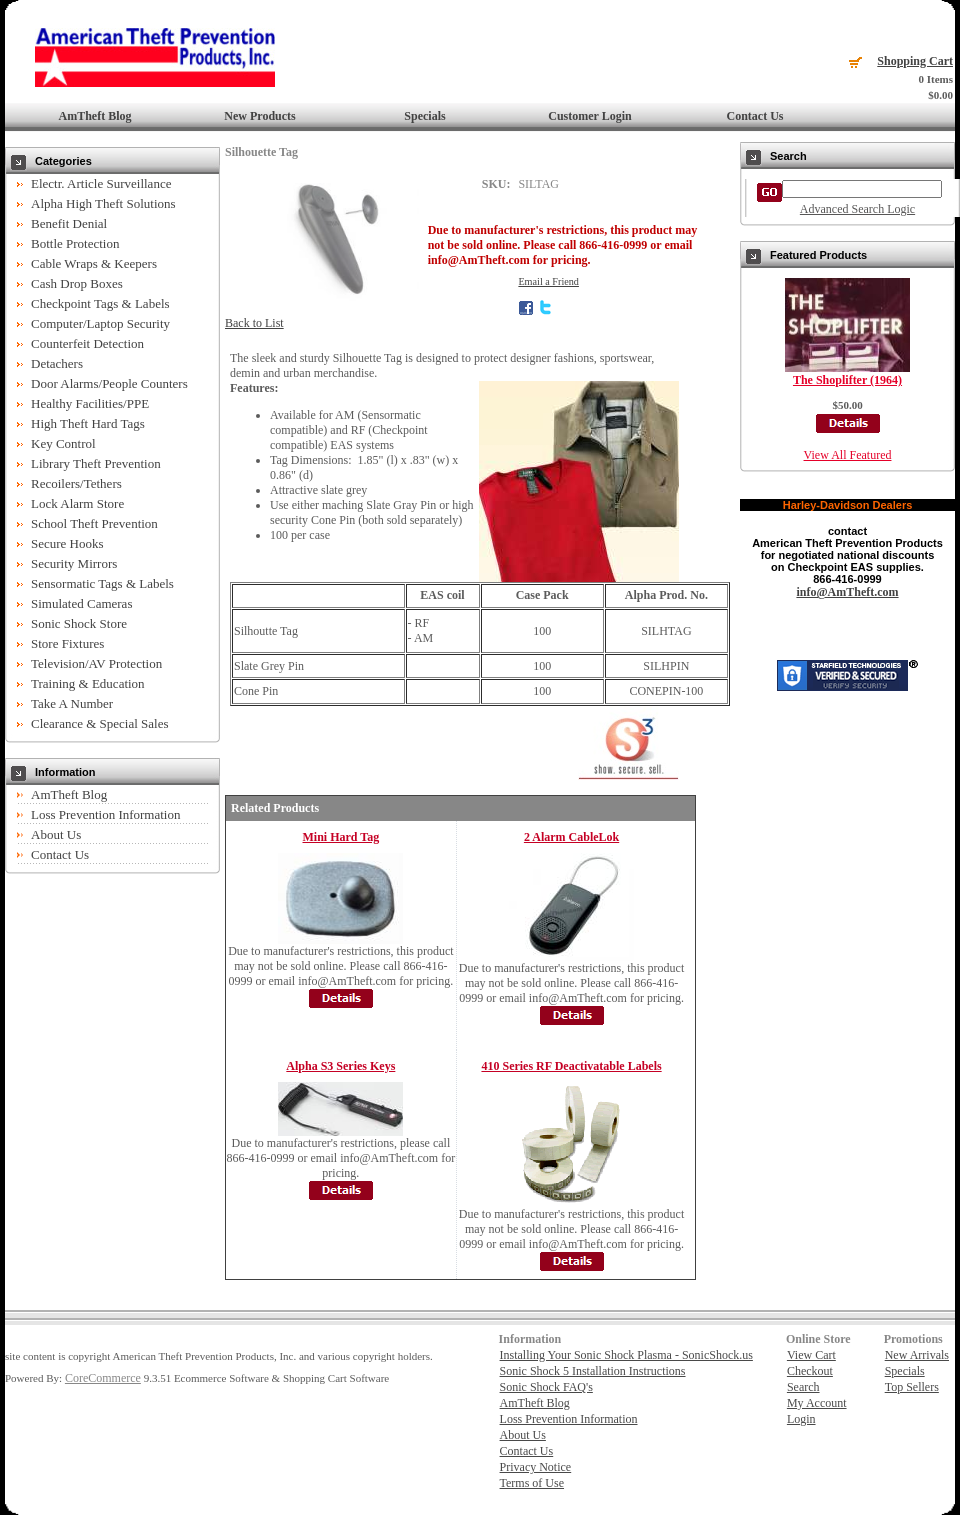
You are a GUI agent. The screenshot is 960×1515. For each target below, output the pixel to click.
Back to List (254, 323)
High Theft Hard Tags (88, 423)
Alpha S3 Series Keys (340, 1066)
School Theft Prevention (94, 523)
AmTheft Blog (95, 116)
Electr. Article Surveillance (101, 183)
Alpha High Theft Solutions (103, 203)
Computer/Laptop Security (100, 323)
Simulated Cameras (81, 603)
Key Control (63, 443)
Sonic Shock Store (79, 623)
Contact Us (755, 116)
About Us (56, 834)
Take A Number (72, 703)
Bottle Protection (75, 243)
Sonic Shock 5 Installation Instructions (593, 1371)
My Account (817, 1403)
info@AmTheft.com (847, 592)
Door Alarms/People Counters (109, 383)
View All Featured (848, 455)
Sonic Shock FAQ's (546, 1387)
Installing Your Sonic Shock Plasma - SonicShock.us (626, 1355)
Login (801, 1419)
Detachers (57, 363)
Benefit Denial (69, 223)
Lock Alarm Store (77, 503)
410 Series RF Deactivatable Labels (571, 1066)
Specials (424, 116)
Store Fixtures (67, 643)
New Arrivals (917, 1355)
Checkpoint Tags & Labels (100, 303)
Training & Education (88, 683)
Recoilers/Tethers (76, 483)
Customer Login (589, 116)
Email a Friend (548, 281)
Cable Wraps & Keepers (94, 263)
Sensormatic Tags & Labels (102, 583)
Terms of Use (532, 1483)
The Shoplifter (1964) (847, 380)
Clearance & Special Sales (100, 723)
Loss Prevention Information (105, 814)
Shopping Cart (915, 61)
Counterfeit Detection (87, 343)
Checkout (810, 1371)
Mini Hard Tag (341, 837)
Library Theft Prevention (96, 463)
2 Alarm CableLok (571, 837)
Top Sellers (912, 1387)
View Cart (811, 1355)
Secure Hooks (67, 543)
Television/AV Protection (96, 663)
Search (803, 1387)
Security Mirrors (74, 563)
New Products (259, 116)
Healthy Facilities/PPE (90, 403)
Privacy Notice (536, 1467)
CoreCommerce (103, 1378)
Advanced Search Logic (857, 209)
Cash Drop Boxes (77, 283)
